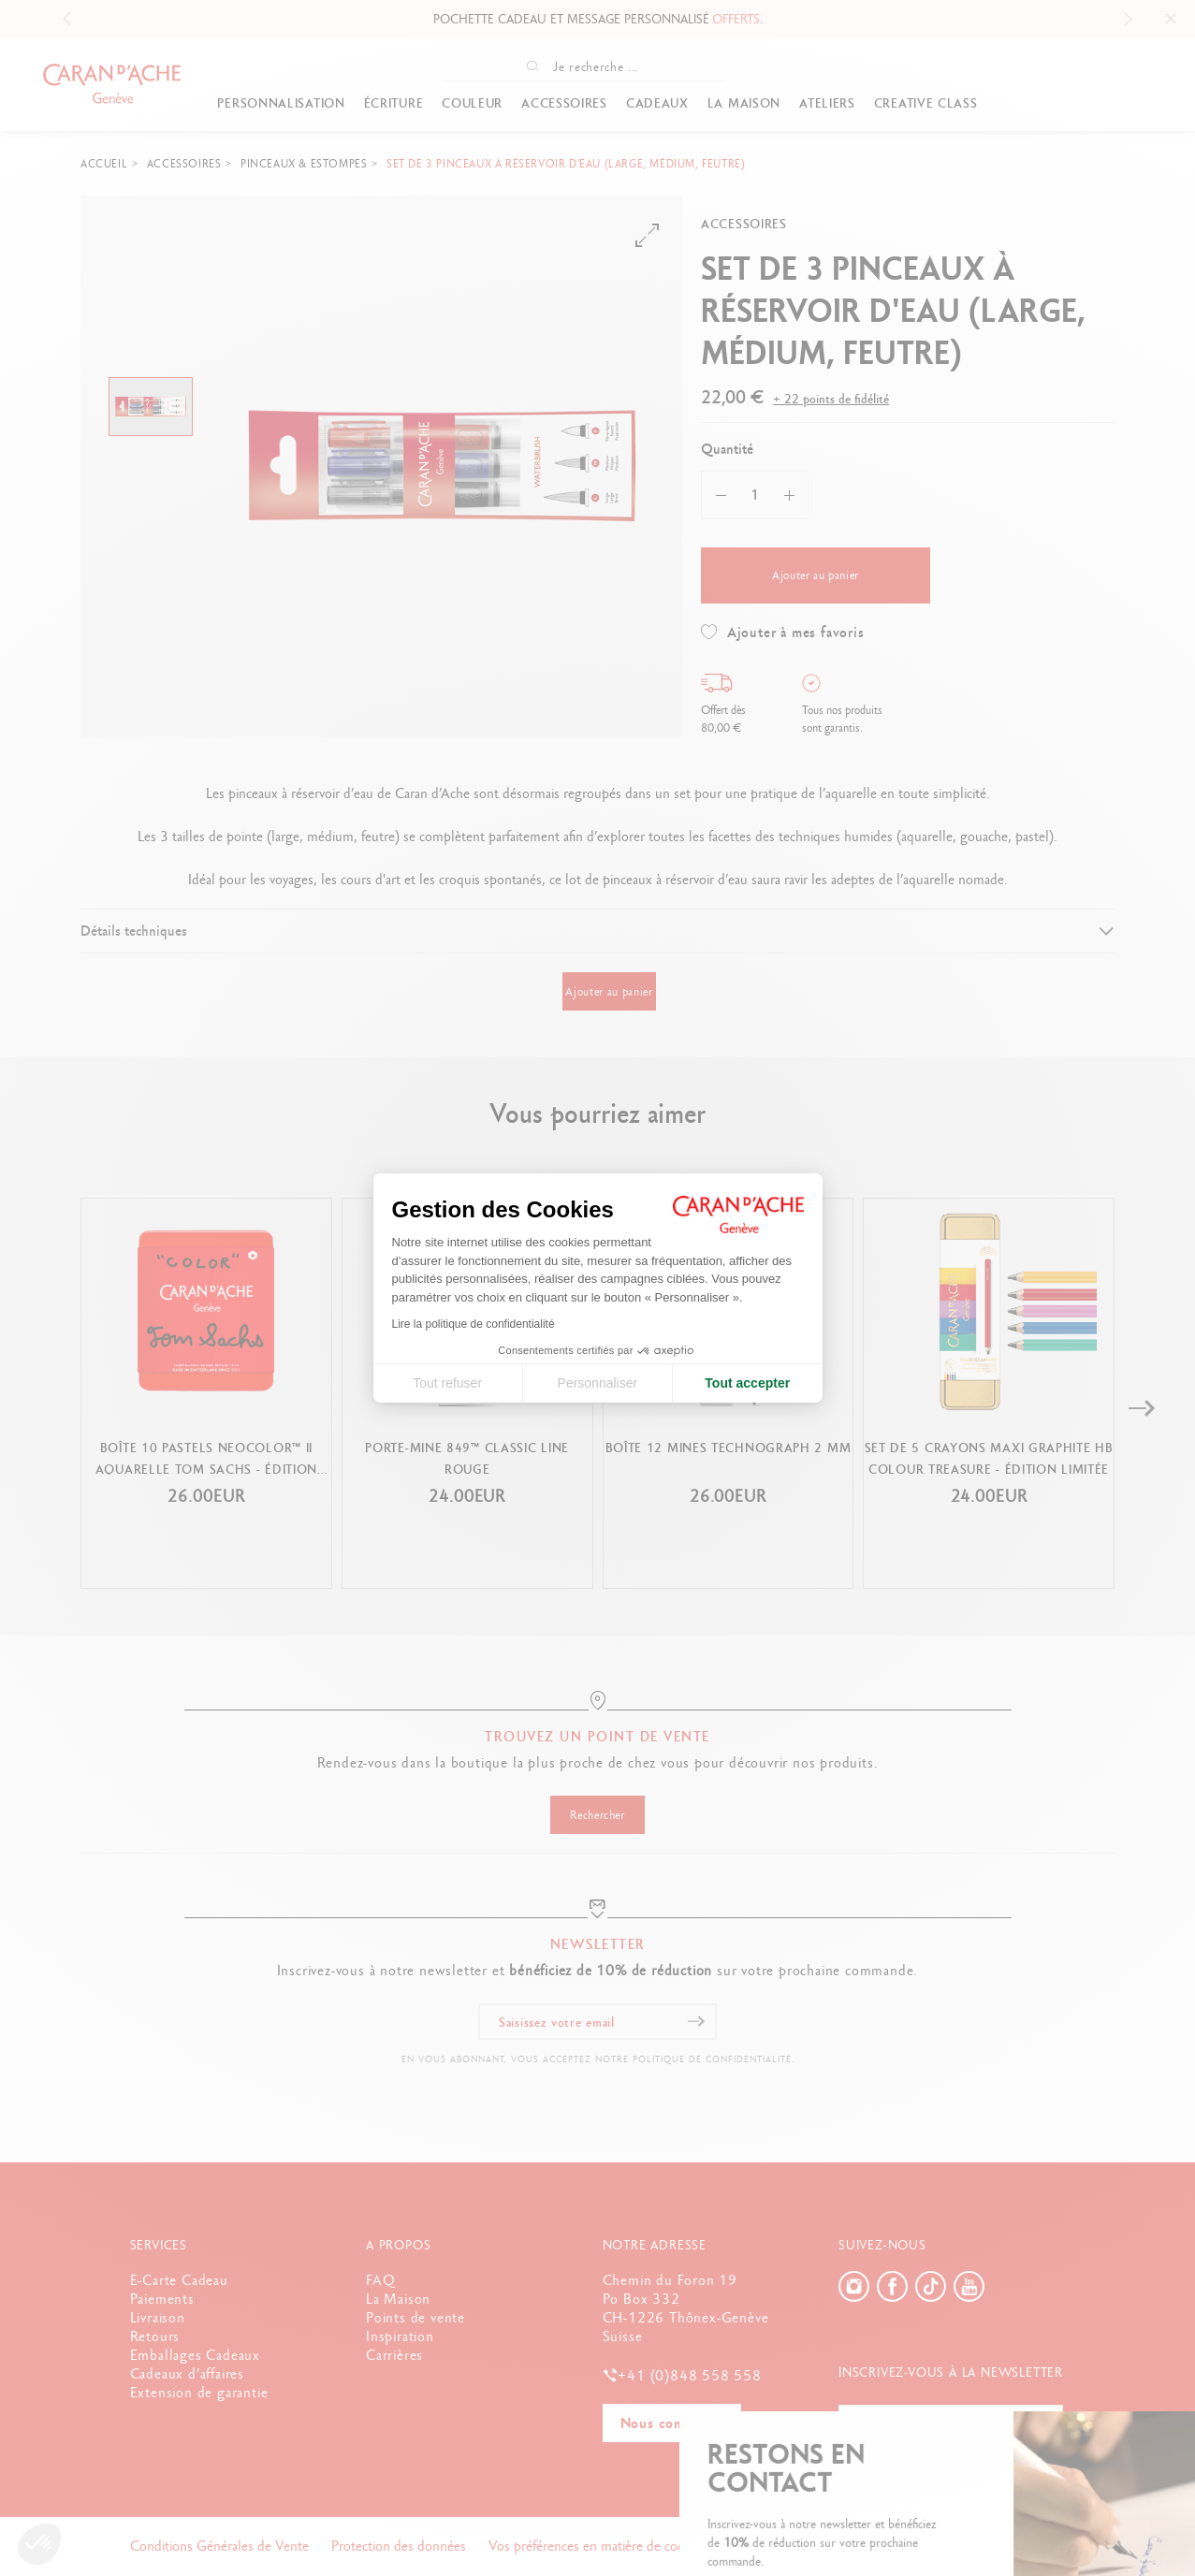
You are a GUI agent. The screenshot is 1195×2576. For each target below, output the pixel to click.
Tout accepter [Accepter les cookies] (747, 1382)
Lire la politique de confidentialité (473, 1324)
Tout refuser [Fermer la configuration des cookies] (447, 1382)
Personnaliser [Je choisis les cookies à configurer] (598, 1382)
